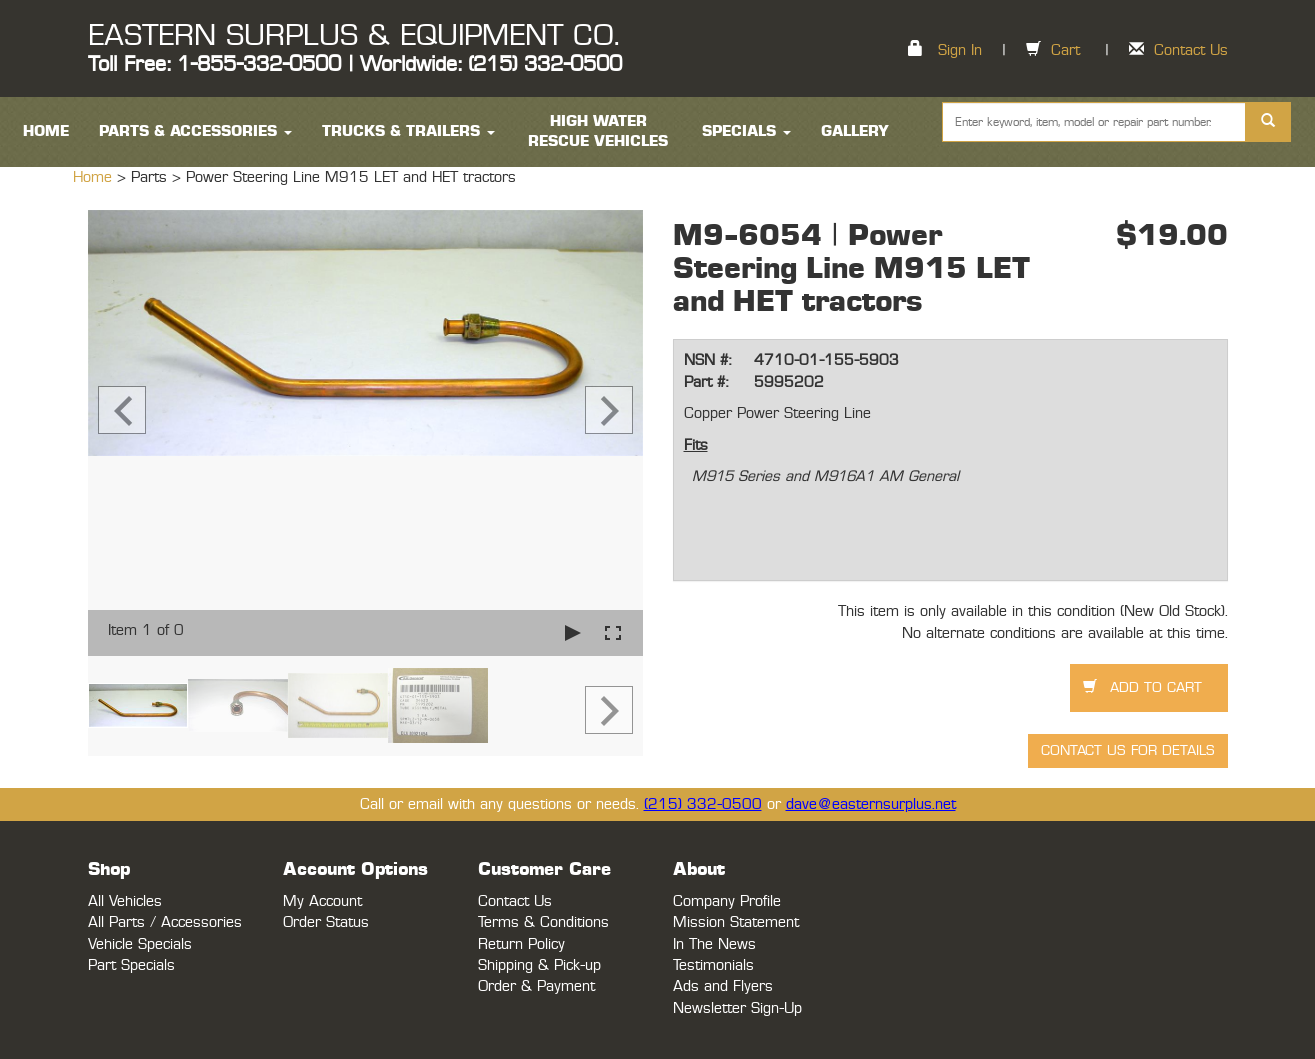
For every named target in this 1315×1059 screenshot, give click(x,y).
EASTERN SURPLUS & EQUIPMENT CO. (353, 36)
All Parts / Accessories (165, 922)
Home (95, 177)
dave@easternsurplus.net (871, 804)
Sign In (960, 50)
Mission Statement (736, 922)
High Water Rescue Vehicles (598, 131)
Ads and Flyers (723, 986)
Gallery (855, 131)
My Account (322, 901)
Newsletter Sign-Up (737, 1008)
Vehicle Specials (140, 944)
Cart (1065, 50)
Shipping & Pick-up (539, 965)
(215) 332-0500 (703, 804)
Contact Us (1191, 50)
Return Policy (521, 944)
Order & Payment (536, 986)
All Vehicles (125, 901)
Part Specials (131, 965)
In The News (714, 944)
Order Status (326, 922)
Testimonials (713, 965)
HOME (46, 131)
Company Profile (727, 901)
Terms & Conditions (543, 922)
